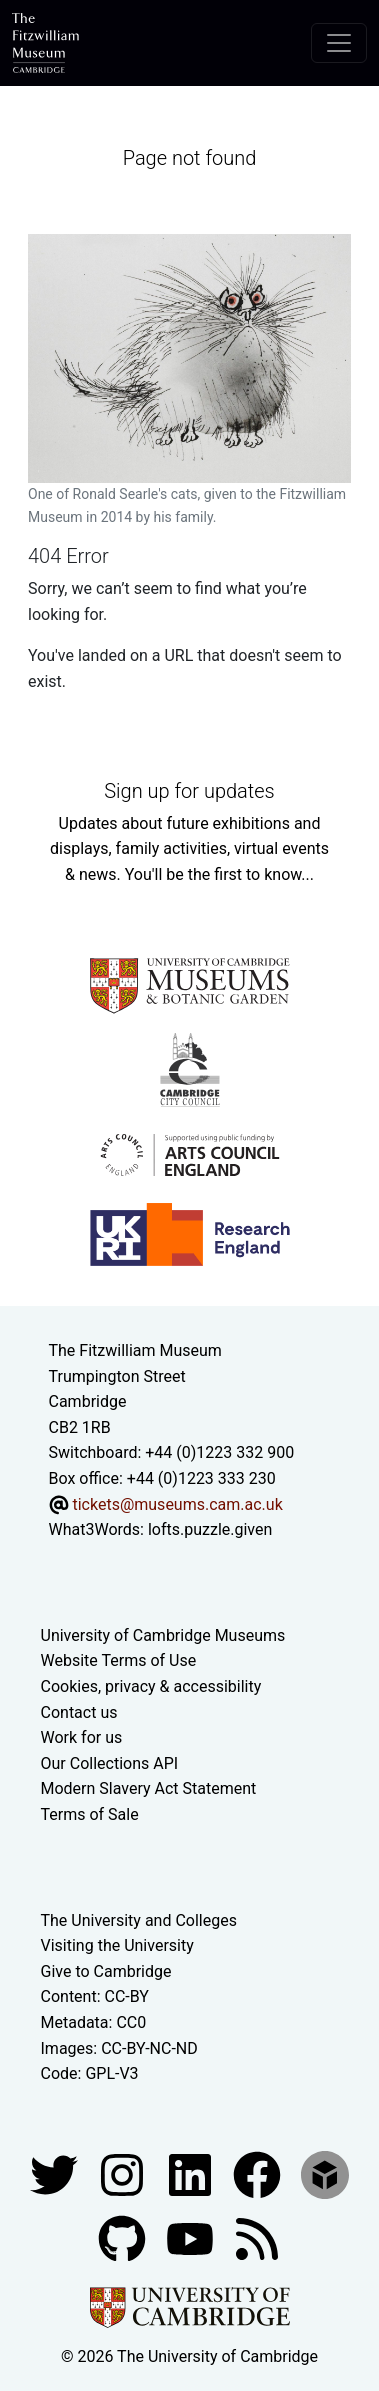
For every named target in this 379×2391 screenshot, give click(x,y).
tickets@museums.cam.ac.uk (177, 1504)
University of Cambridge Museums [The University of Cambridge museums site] (163, 1635)
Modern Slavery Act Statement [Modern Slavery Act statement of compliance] (149, 1788)
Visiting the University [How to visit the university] (117, 1945)
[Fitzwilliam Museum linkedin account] (259, 2173)
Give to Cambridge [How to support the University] (106, 1971)
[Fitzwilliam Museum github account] (124, 2237)
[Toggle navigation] (339, 43)
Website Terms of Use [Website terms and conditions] (119, 1660)
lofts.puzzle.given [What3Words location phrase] (210, 1529)
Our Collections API (110, 1763)
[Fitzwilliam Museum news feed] (257, 2237)
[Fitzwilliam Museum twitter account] (56, 2173)
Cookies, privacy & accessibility (151, 1686)
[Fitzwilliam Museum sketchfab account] (325, 2173)
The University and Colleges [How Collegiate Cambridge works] (139, 1920)
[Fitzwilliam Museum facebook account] (192, 2173)
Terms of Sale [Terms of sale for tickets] (90, 1814)
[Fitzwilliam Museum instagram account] (124, 2173)
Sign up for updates (189, 791)
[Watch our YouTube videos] (192, 2237)
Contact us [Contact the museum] (79, 1712)
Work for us (82, 1737)
